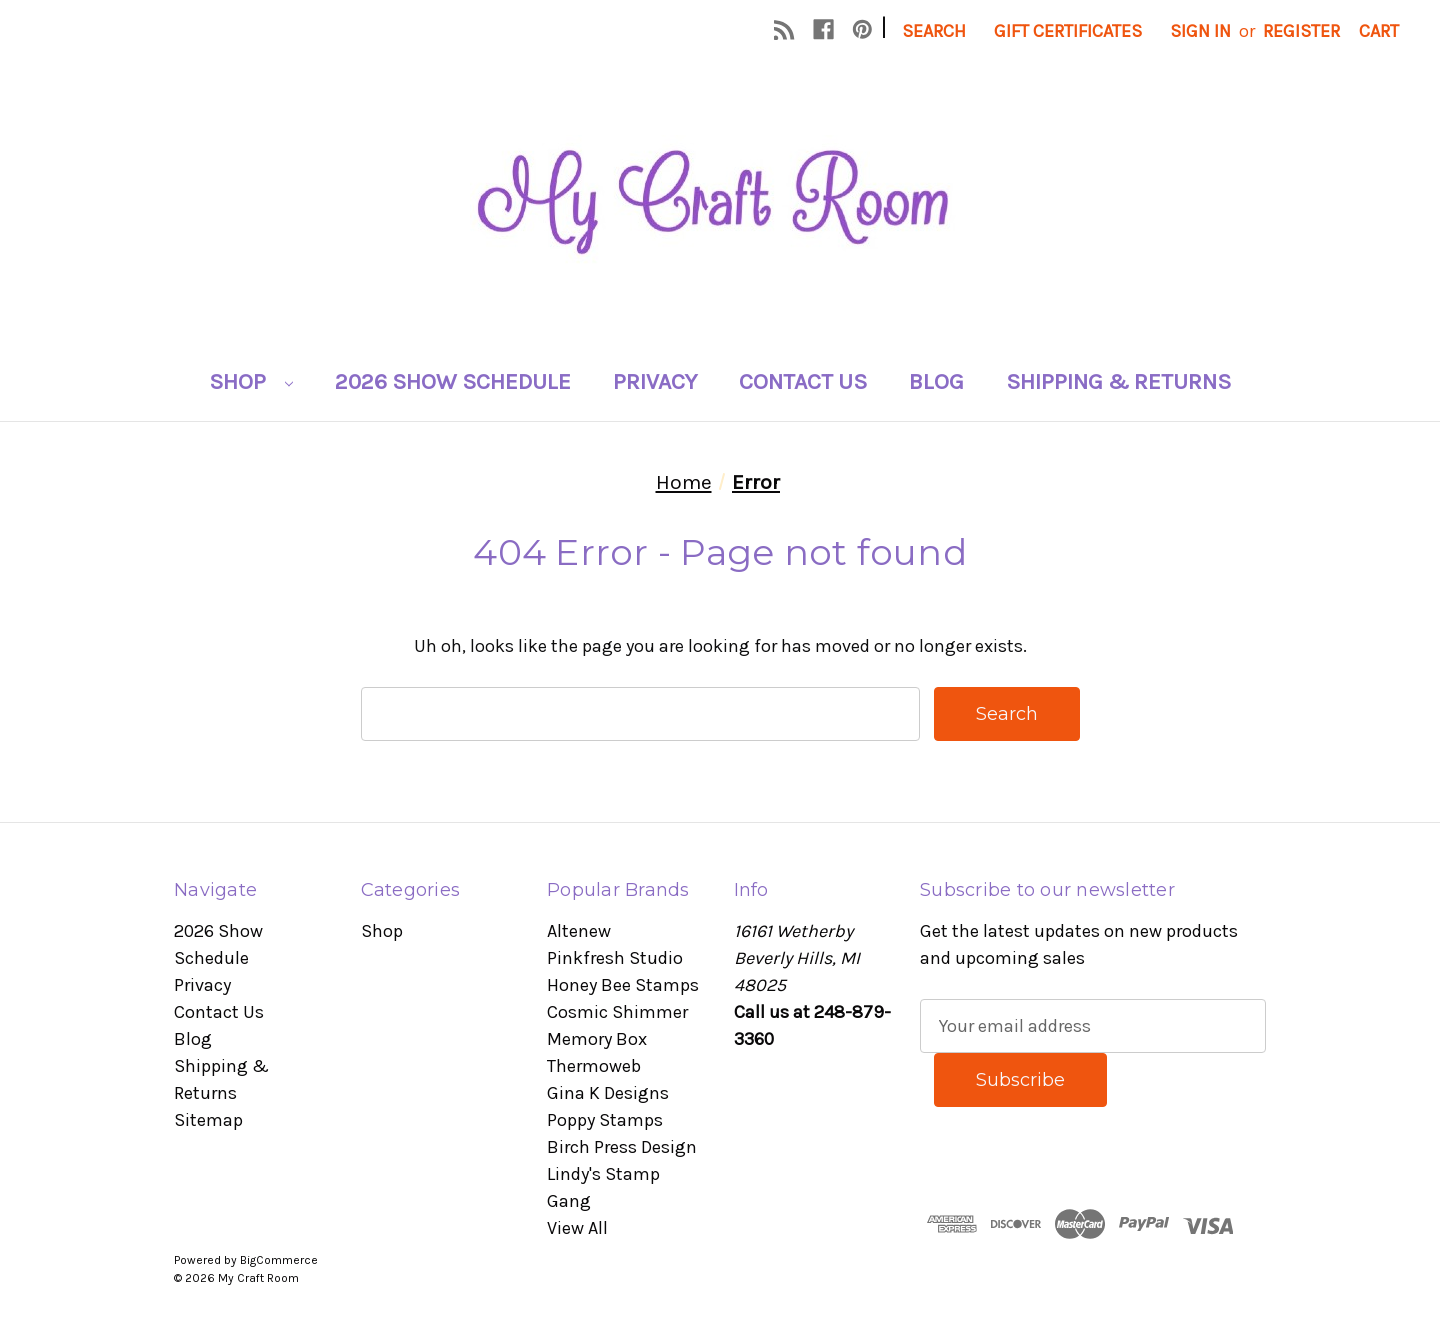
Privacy (655, 381)
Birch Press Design (622, 1147)
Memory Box (597, 1039)
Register (1301, 31)
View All (577, 1228)
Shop (251, 381)
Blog (936, 381)
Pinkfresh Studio (615, 958)
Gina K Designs (608, 1093)
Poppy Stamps (605, 1120)
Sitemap (208, 1120)
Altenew (579, 931)
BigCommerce (279, 1260)
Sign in (1200, 31)
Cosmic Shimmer (617, 1012)
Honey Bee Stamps (623, 985)
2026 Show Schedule (453, 381)
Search (934, 31)
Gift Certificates (1068, 31)
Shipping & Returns (1118, 381)
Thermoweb (594, 1066)
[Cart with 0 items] (1379, 31)
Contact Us (803, 381)
